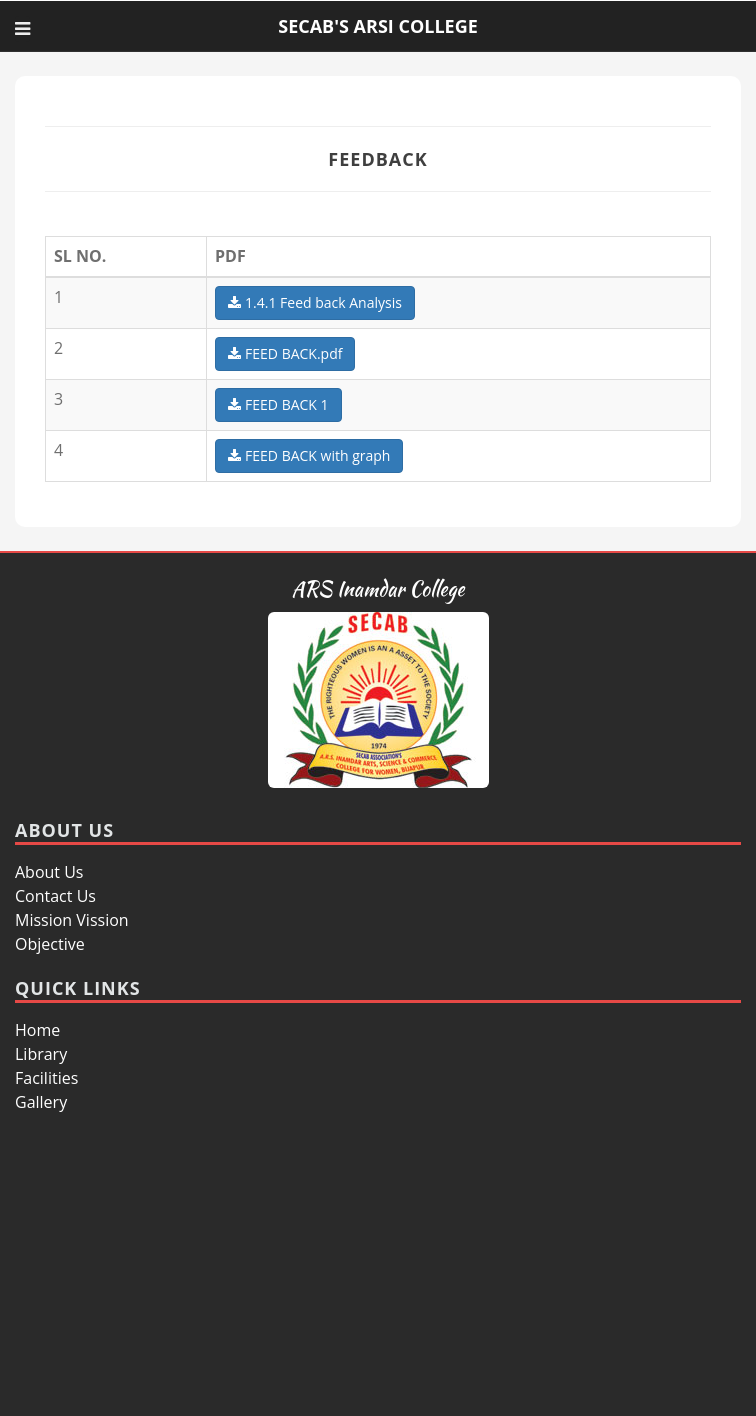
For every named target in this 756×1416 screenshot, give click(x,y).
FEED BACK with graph (309, 455)
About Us (49, 872)
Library (41, 1054)
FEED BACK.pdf (285, 353)
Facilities (46, 1078)
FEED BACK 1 (278, 404)
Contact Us (55, 896)
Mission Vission (72, 920)
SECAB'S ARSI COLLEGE (378, 26)
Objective (50, 944)
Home (37, 1030)
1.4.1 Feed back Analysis (315, 302)
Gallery (41, 1102)
